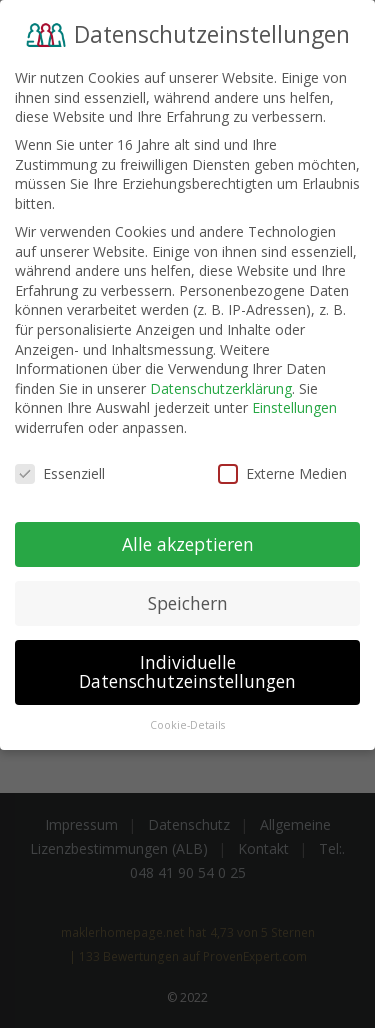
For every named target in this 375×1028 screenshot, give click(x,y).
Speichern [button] (188, 598)
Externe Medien (282, 469)
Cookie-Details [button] (187, 721)
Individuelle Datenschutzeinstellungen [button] (187, 667)
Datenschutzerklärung (221, 384)
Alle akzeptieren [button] (188, 539)
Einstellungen (294, 403)
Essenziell (60, 469)
